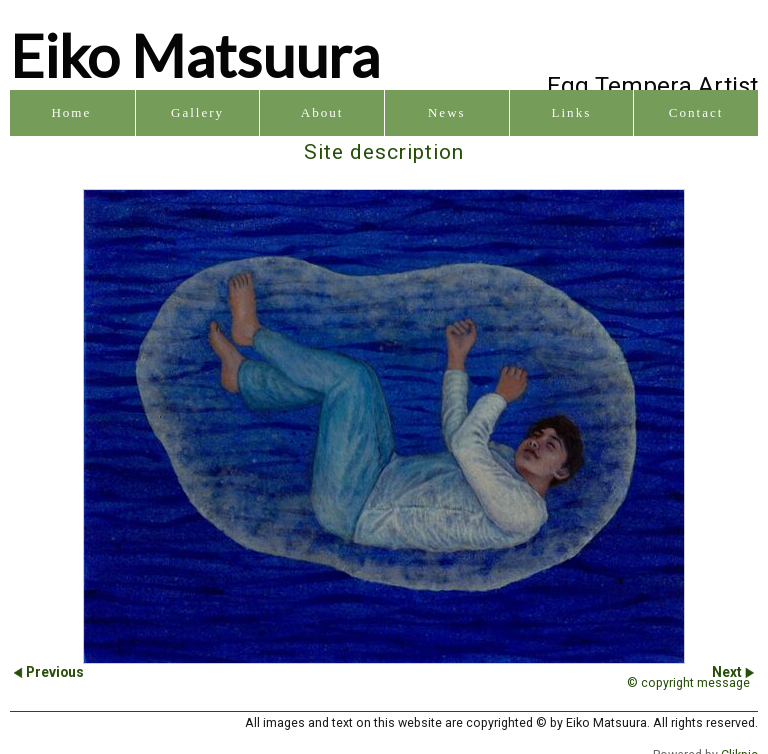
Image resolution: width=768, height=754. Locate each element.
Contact (696, 112)
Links (572, 112)
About (322, 112)
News (447, 112)
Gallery (197, 112)
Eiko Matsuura (195, 55)
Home (71, 112)
